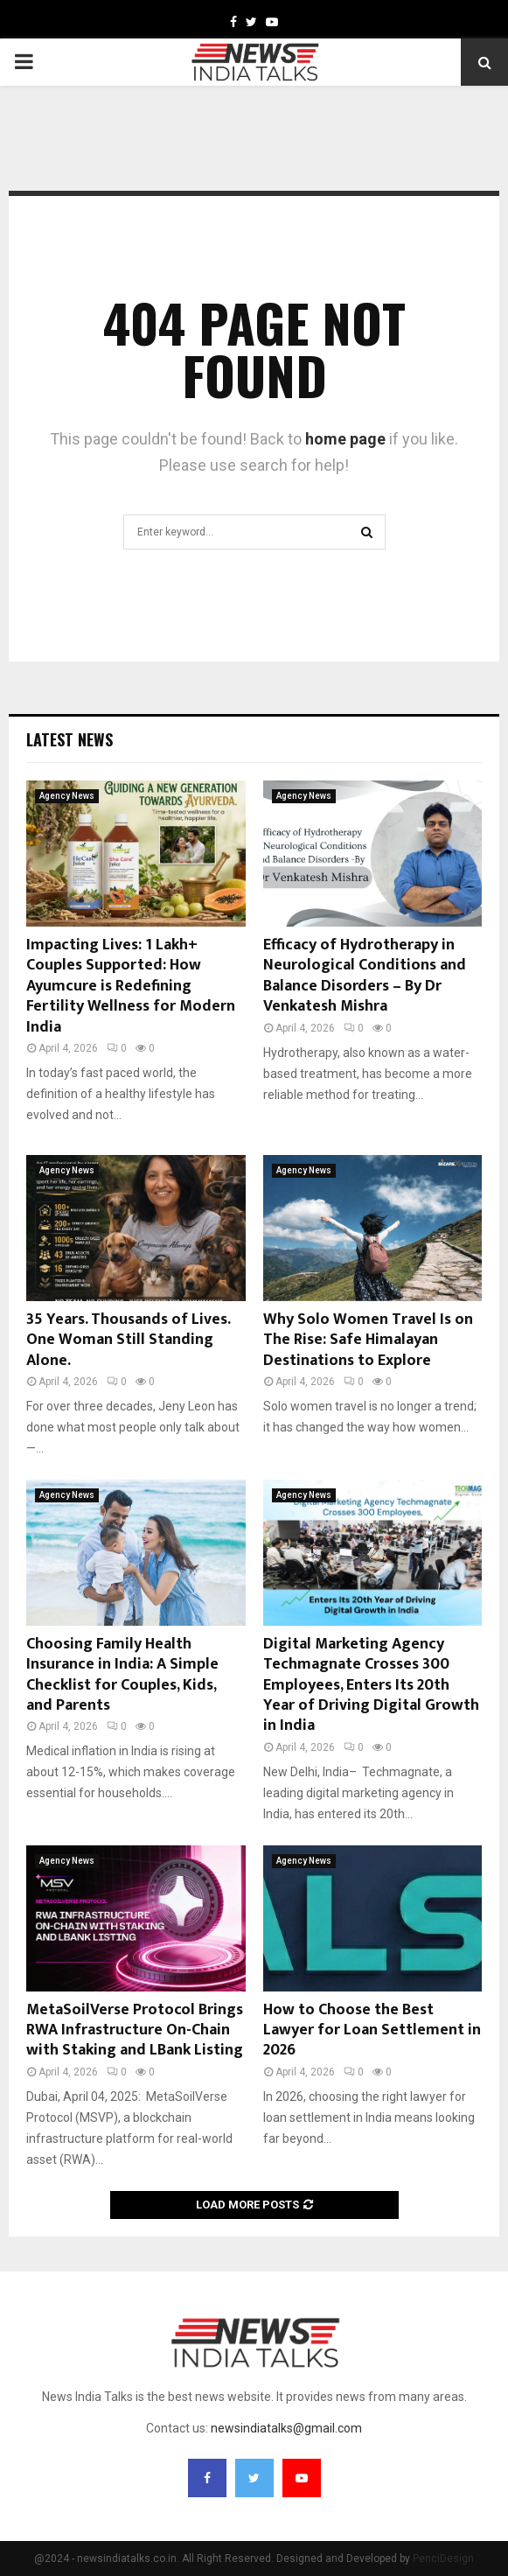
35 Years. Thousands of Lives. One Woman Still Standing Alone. (128, 1340)
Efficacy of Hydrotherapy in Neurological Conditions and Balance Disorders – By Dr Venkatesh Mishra (364, 975)
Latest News (69, 739)
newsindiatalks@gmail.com (286, 2428)
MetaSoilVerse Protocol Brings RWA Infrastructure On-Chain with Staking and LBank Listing (134, 2030)
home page (345, 439)
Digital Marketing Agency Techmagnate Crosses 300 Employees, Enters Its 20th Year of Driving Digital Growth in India (371, 1685)
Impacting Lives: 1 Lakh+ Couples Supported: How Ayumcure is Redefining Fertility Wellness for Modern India (130, 986)
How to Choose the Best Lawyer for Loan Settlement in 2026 (372, 2030)
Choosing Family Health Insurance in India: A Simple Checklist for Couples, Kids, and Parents (122, 1674)
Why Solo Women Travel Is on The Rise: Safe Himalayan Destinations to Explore (368, 1340)
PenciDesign (443, 2558)
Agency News (66, 796)
